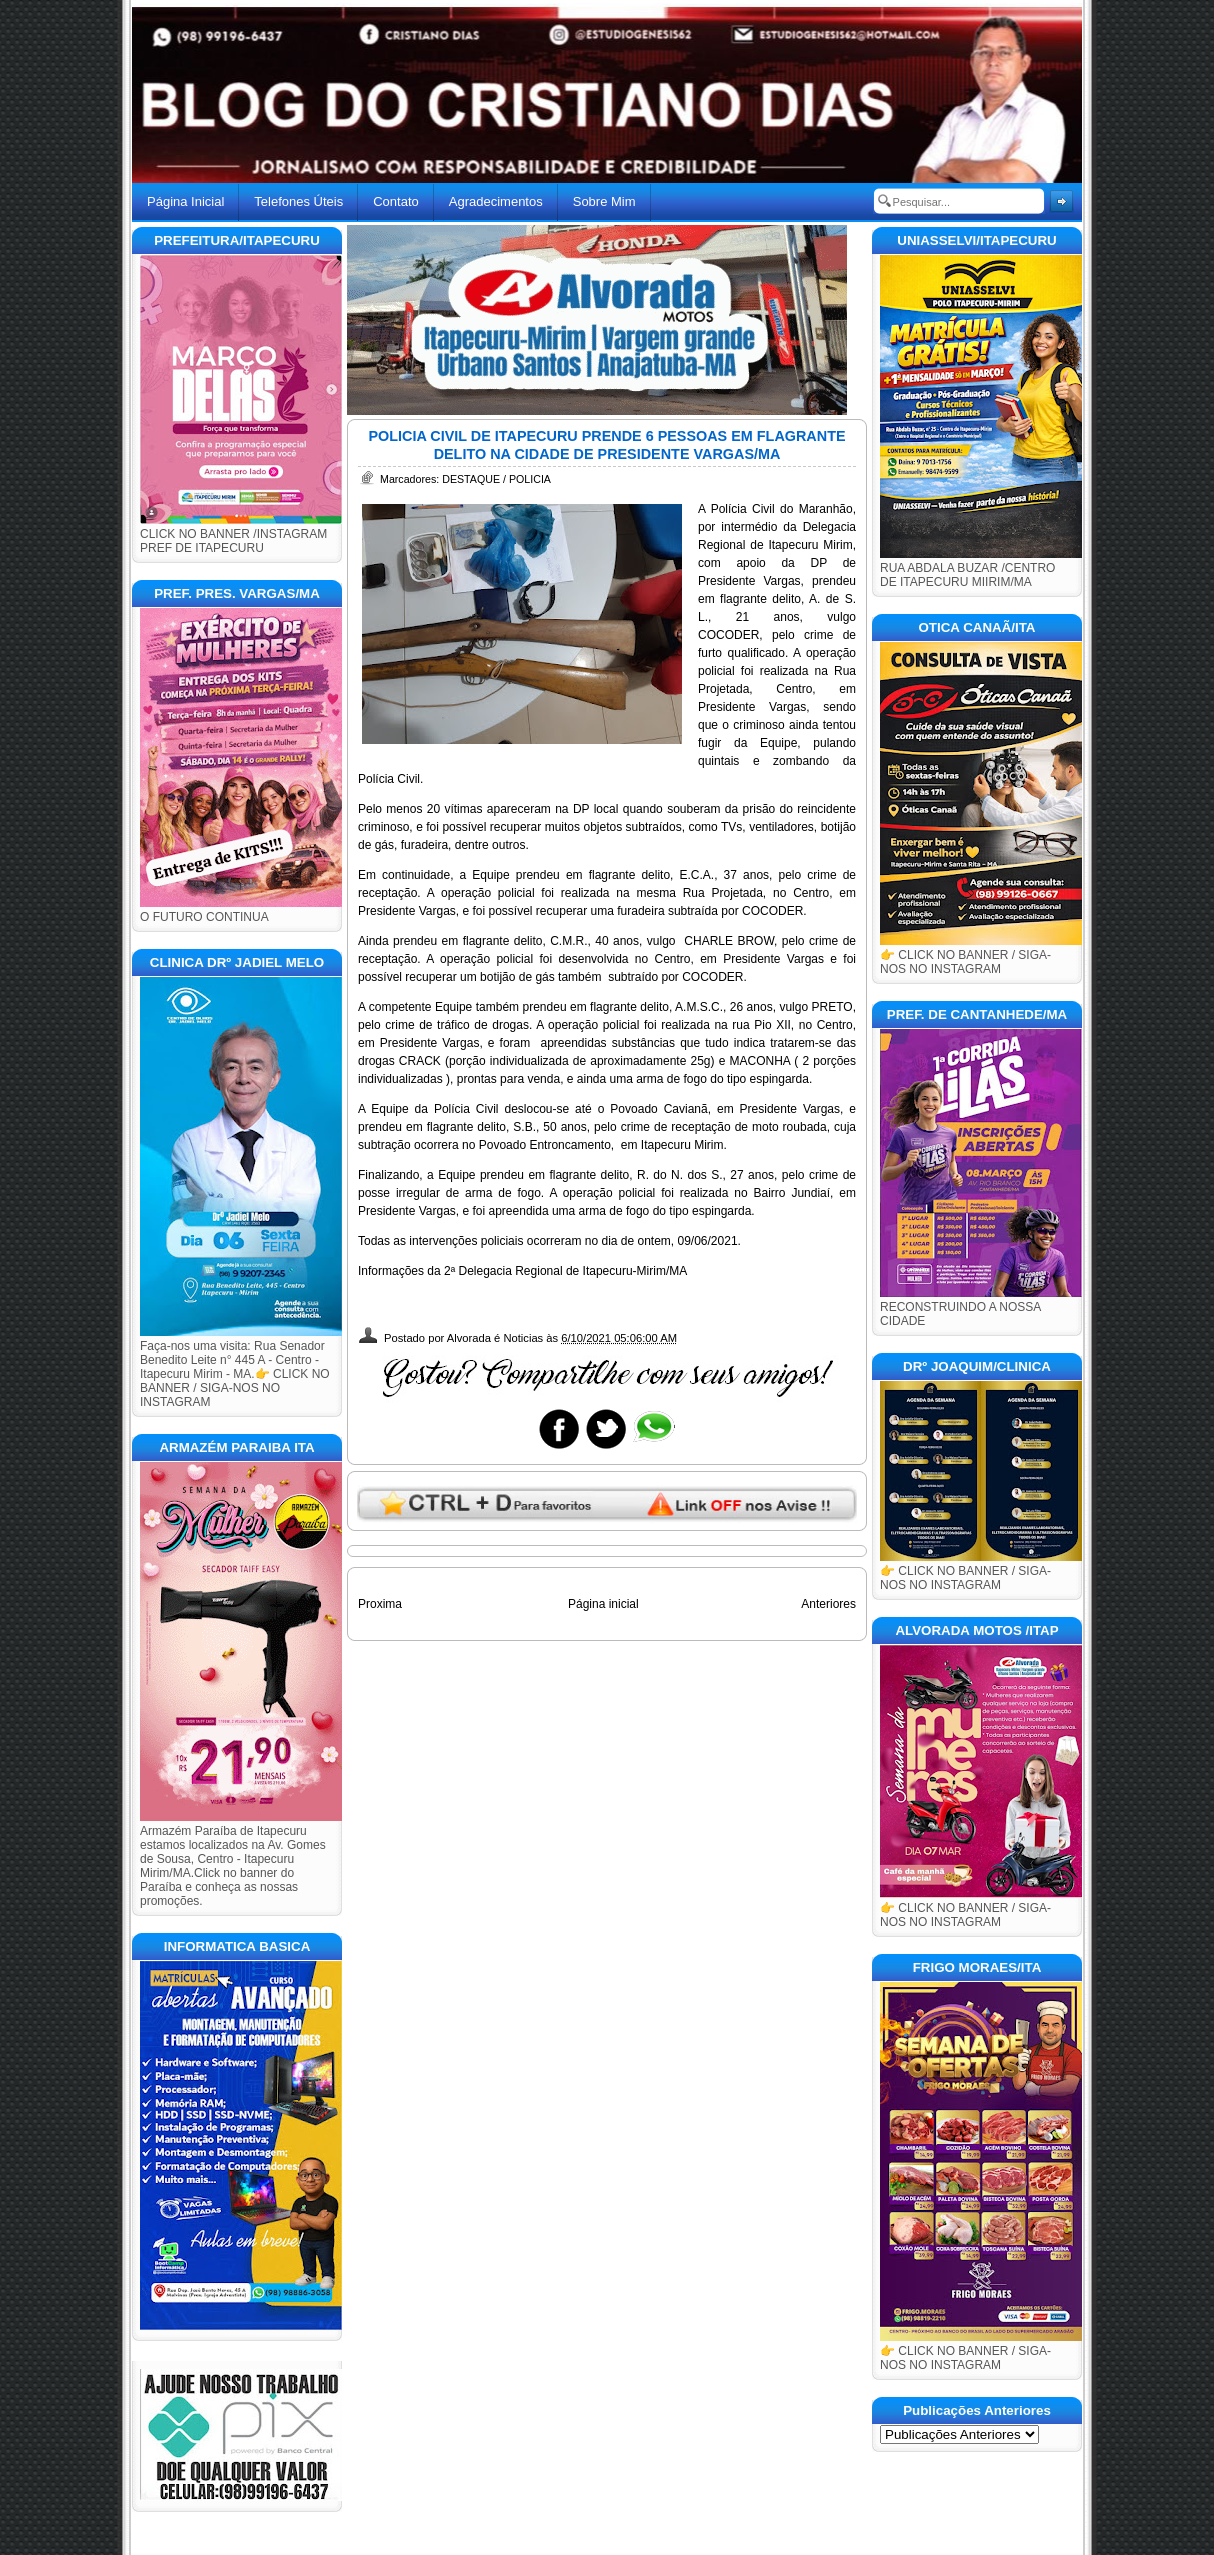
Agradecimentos (496, 201)
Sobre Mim (604, 201)
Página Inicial (185, 201)
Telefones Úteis (298, 201)
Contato (396, 201)
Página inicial (603, 1604)
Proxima (380, 1604)
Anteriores (828, 1604)
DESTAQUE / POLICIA (496, 479)
